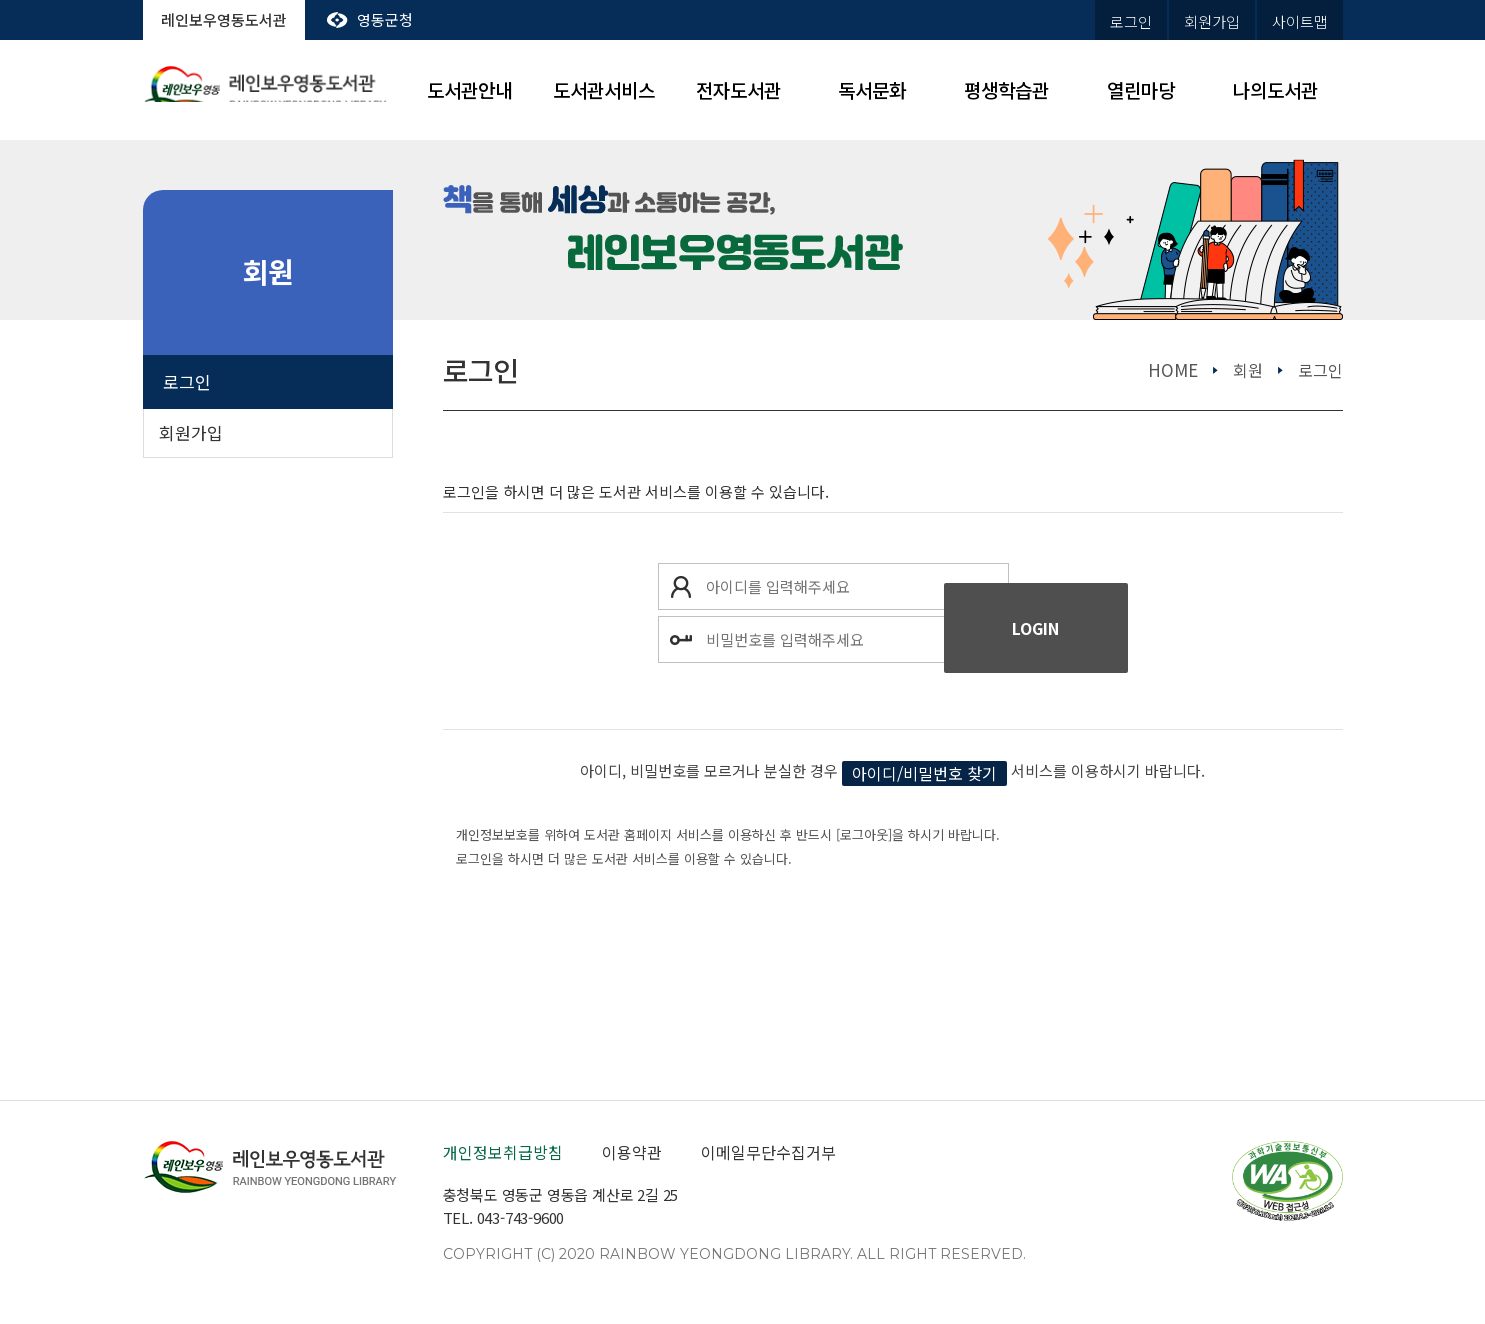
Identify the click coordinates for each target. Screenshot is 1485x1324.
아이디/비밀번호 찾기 (924, 773)
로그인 (1131, 21)
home (1173, 369)
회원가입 (1212, 21)
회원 (1248, 370)
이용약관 (632, 1152)
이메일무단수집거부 (768, 1152)
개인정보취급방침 (503, 1152)
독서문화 (872, 89)
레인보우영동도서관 (224, 19)
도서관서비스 (604, 89)
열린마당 (1141, 89)
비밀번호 (681, 639)
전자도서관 (738, 89)
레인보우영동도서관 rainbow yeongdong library (268, 91)
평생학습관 (1006, 89)
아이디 (681, 586)
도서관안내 (469, 89)
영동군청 (385, 19)
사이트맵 (1300, 21)
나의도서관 (1275, 89)
